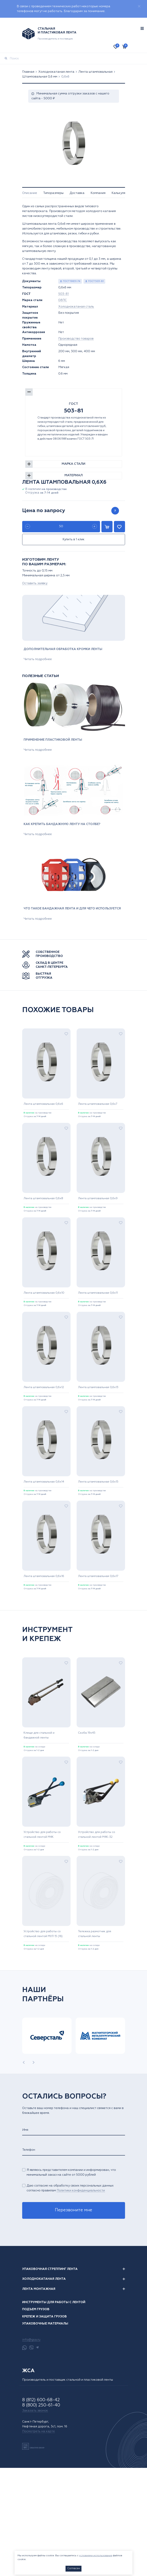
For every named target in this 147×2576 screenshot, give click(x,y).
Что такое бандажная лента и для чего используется (72, 908)
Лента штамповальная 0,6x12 (44, 1387)
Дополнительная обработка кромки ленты (63, 649)
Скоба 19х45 (86, 1732)
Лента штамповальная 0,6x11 (98, 1292)
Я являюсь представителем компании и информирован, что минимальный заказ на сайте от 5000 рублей (71, 2172)
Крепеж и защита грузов (44, 2316)
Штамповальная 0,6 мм (39, 76)
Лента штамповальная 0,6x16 (44, 1576)
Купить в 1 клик (73, 539)
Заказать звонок (35, 2410)
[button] (23, 2062)
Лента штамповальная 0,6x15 (98, 1481)
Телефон (28, 2149)
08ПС (62, 300)
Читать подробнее (38, 659)
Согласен (73, 2568)
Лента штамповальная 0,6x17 (98, 1576)
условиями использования (95, 2555)
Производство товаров (76, 338)
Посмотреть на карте (38, 2431)
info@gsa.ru (31, 2339)
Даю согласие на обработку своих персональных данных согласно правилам (70, 2188)
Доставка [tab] (77, 193)
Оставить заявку (34, 583)
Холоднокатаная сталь (76, 306)
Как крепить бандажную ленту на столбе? (62, 824)
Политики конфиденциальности (81, 2190)
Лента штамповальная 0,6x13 (98, 1387)
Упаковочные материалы (45, 2323)
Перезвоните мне (73, 2210)
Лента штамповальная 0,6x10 (44, 1292)
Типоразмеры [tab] (53, 193)
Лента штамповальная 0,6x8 (43, 1198)
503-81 (63, 293)
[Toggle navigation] (142, 28)
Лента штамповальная (95, 71)
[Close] (139, 6)
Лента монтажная (73, 2288)
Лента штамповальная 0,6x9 (98, 1198)
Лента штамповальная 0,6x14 (44, 1481)
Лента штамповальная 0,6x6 (43, 1104)
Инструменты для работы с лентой (53, 2302)
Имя (25, 2129)
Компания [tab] (98, 193)
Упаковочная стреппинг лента (73, 2269)
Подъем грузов (35, 2309)
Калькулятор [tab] (121, 193)
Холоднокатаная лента (56, 71)
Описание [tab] (29, 193)
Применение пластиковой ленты (53, 739)
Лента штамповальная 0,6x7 (97, 1104)
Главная (28, 71)
